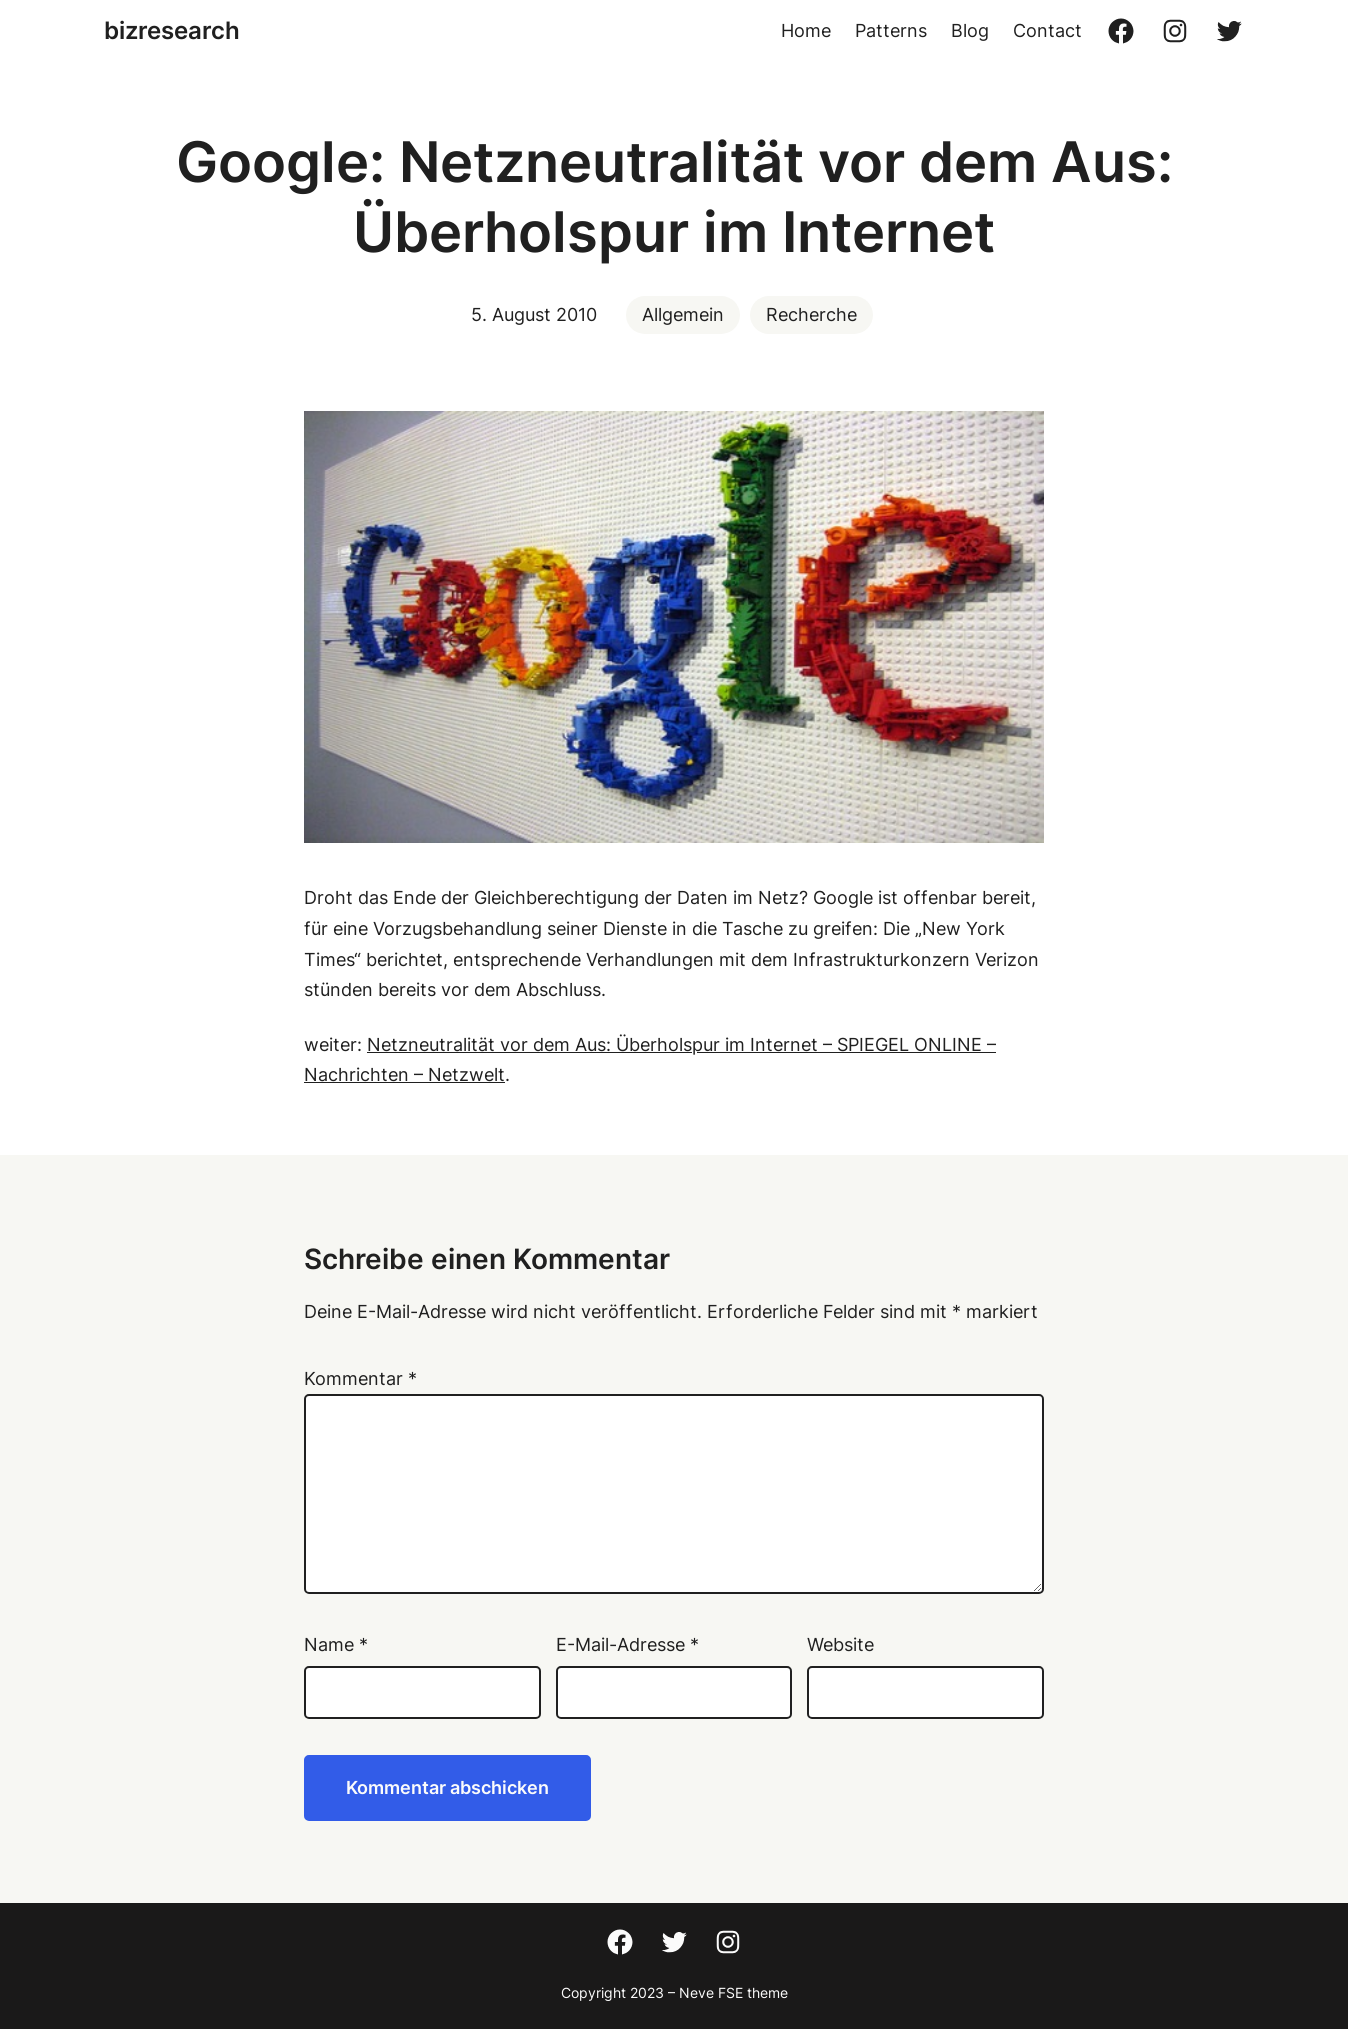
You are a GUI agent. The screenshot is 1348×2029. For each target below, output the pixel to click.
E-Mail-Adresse (627, 1644)
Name (336, 1644)
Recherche (811, 314)
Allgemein (683, 314)
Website (840, 1644)
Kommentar (360, 1378)
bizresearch (172, 30)
